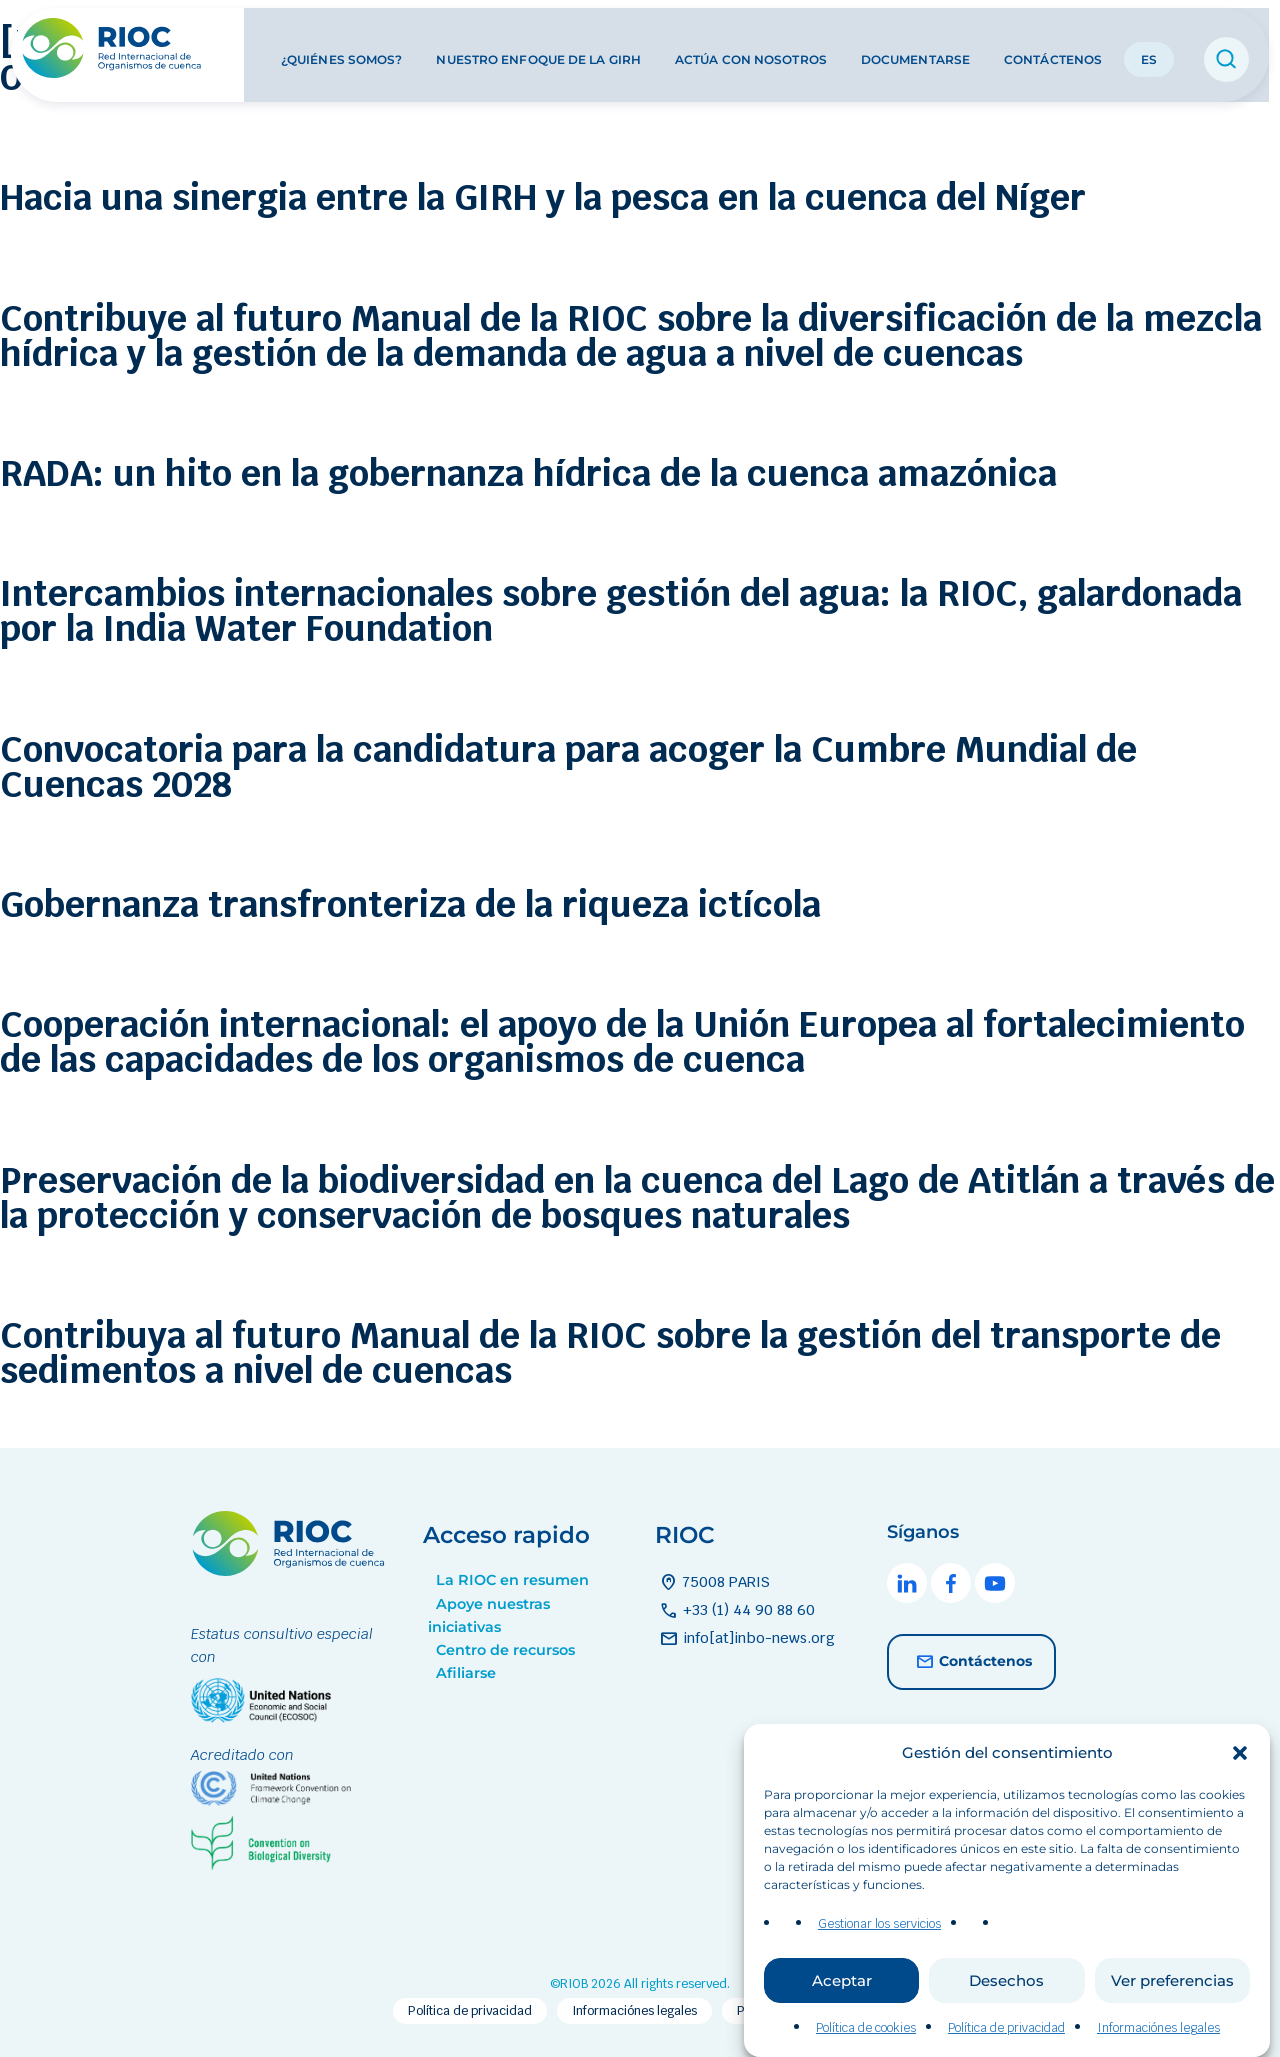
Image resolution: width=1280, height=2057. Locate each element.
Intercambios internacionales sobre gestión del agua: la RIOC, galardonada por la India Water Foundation (621, 611)
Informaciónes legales (1158, 2045)
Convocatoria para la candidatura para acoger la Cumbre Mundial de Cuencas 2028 (568, 767)
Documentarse (915, 48)
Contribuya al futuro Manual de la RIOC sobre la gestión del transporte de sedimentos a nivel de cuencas (610, 1353)
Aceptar (842, 1997)
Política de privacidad (1006, 2045)
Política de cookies (866, 2045)
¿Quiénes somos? (342, 48)
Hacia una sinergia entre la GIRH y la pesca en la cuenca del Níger (543, 197)
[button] (1240, 1770)
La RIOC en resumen (512, 1580)
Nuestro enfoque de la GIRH (538, 48)
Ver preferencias (1172, 1997)
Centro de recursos (505, 1650)
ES (1149, 48)
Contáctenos (1053, 48)
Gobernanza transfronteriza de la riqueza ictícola (410, 904)
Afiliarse (466, 1673)
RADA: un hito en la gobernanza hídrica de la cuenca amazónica (528, 473)
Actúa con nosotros (751, 48)
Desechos (1006, 1997)
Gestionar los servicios (879, 1941)
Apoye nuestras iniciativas (489, 1615)
